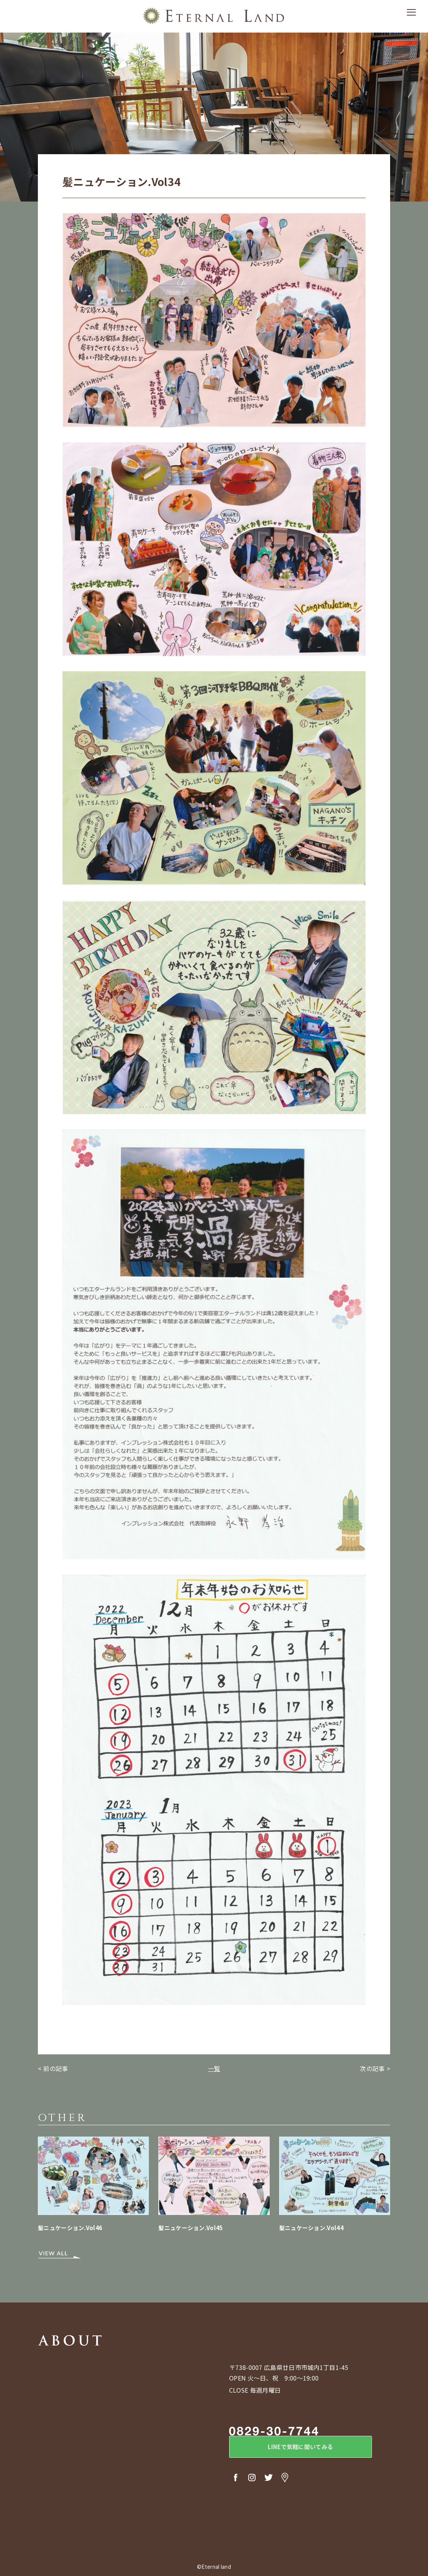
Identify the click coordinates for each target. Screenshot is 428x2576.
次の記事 (372, 2068)
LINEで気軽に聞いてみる (291, 2449)
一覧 (214, 2068)
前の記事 (55, 2068)
